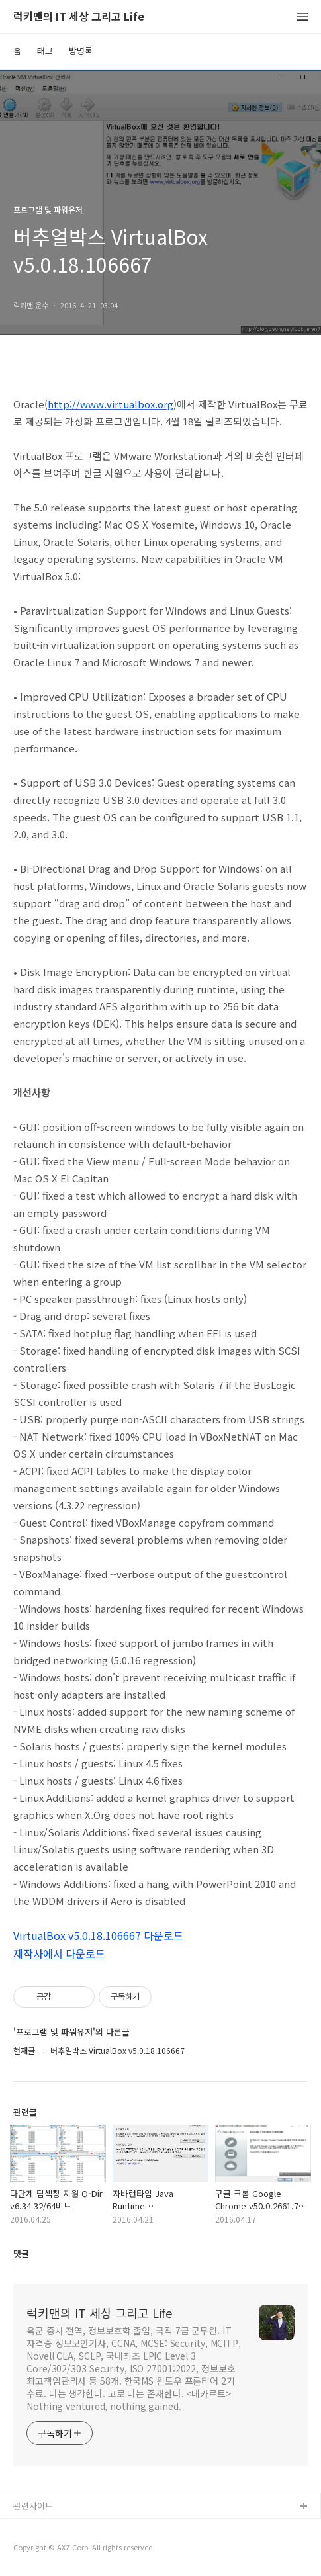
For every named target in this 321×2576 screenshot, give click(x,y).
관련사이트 (33, 2505)
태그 (45, 50)
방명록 (81, 50)
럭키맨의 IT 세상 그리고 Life (78, 17)
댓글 (21, 2253)
